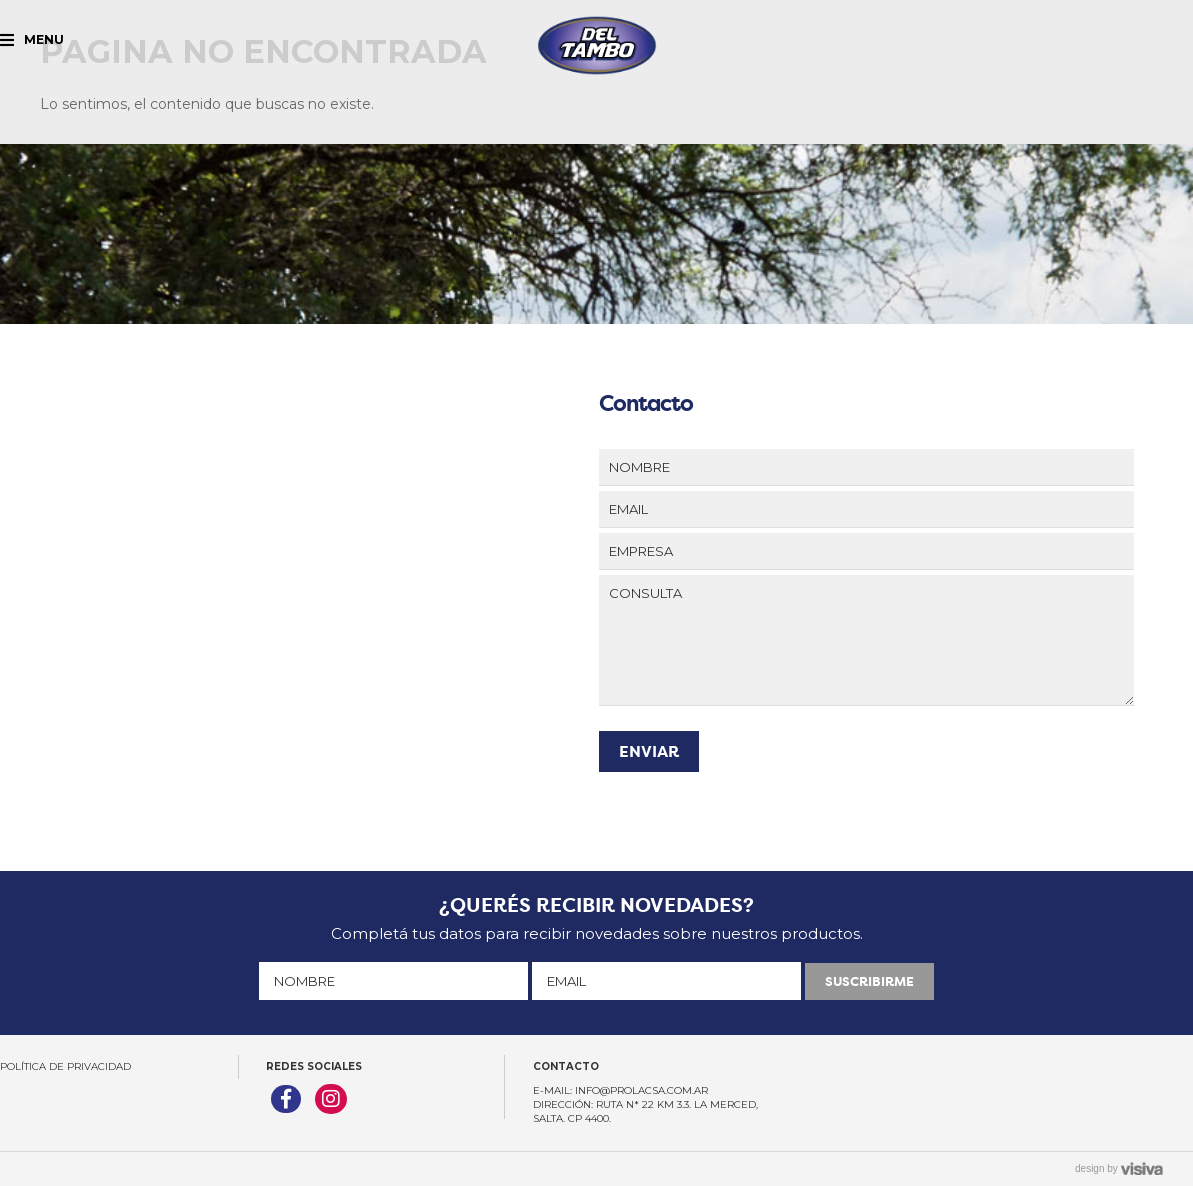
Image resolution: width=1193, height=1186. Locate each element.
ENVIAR (649, 751)
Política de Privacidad (65, 1066)
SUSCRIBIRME (869, 981)
